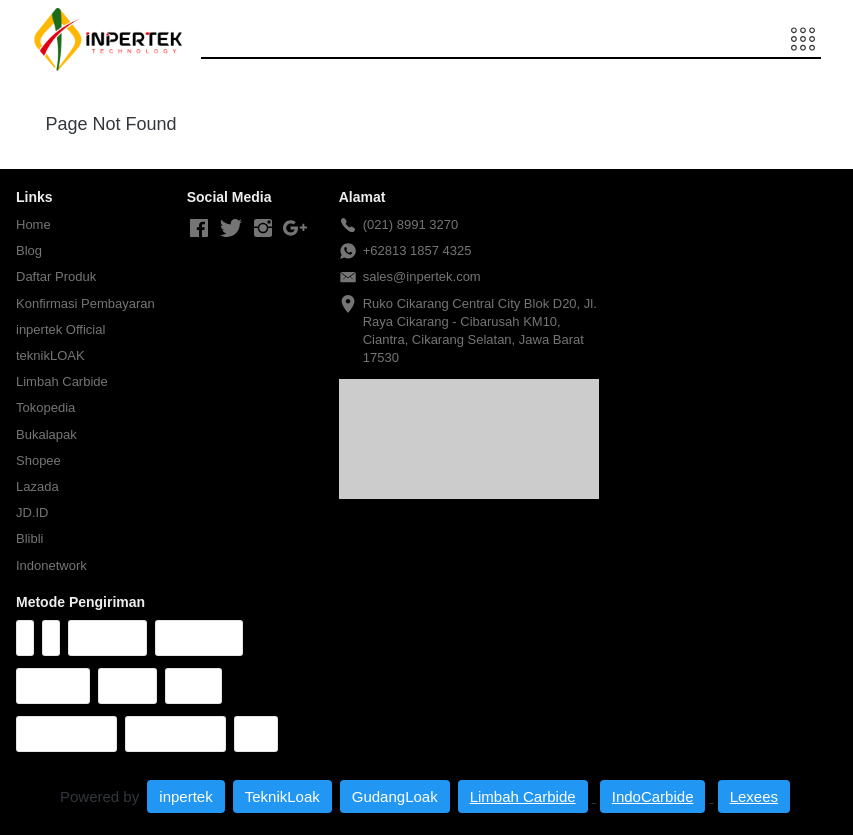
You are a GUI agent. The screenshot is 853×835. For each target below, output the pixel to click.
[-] (199, 229)
